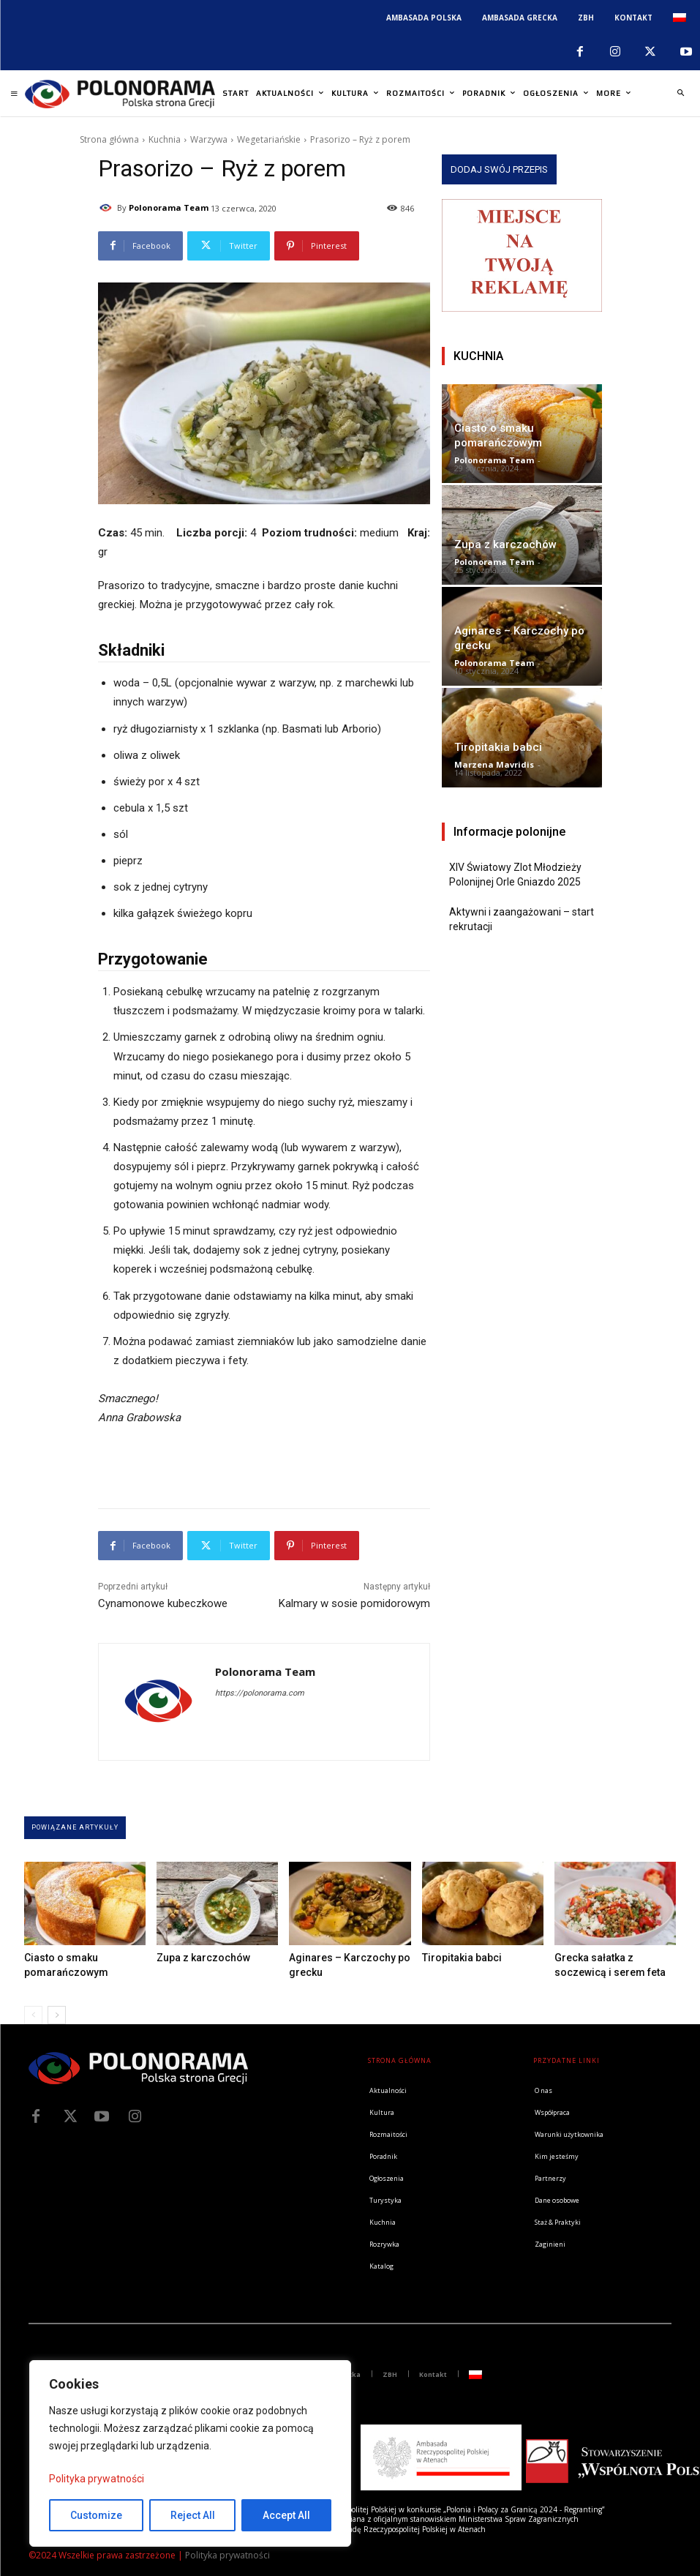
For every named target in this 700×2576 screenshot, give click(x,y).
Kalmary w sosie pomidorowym (354, 1603)
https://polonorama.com (259, 1693)
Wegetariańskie (269, 139)
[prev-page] (33, 2015)
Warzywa (208, 139)
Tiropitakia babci (498, 747)
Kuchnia (164, 139)
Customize (96, 2515)
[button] (680, 93)
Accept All (286, 2515)
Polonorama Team (168, 207)
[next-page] (57, 2015)
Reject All (192, 2515)
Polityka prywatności (96, 2479)
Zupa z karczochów (505, 544)
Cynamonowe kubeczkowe (162, 1603)
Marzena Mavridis (494, 764)
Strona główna (109, 139)
